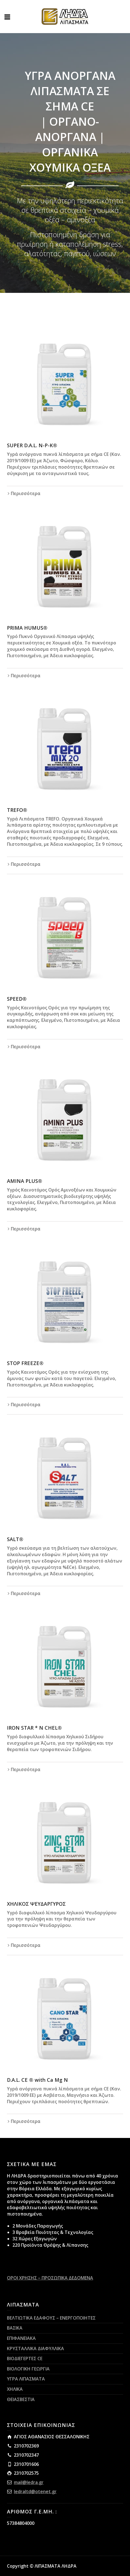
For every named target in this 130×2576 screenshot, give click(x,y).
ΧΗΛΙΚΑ (15, 2389)
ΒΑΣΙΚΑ (14, 2328)
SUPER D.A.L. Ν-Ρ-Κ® (32, 445)
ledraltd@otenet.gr (35, 2491)
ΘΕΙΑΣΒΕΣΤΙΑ (21, 2399)
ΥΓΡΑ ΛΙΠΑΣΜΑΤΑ (26, 2379)
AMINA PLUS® (24, 1181)
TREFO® (17, 810)
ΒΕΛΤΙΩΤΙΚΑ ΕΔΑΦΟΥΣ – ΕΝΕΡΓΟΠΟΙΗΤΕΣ (51, 2318)
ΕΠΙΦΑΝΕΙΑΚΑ (21, 2338)
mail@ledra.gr (29, 2482)
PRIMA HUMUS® (27, 627)
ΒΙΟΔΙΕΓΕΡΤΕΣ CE (24, 2358)
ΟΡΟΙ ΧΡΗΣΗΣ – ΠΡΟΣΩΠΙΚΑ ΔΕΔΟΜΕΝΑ (50, 2278)
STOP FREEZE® (25, 1363)
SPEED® (17, 998)
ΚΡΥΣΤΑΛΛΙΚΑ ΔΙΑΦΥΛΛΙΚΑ (35, 2348)
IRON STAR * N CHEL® (34, 1727)
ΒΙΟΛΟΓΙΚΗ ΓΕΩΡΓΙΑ (28, 2369)
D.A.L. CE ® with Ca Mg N (37, 2079)
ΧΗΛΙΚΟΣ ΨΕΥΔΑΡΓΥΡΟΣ (36, 1903)
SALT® (15, 1539)
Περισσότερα (25, 493)
